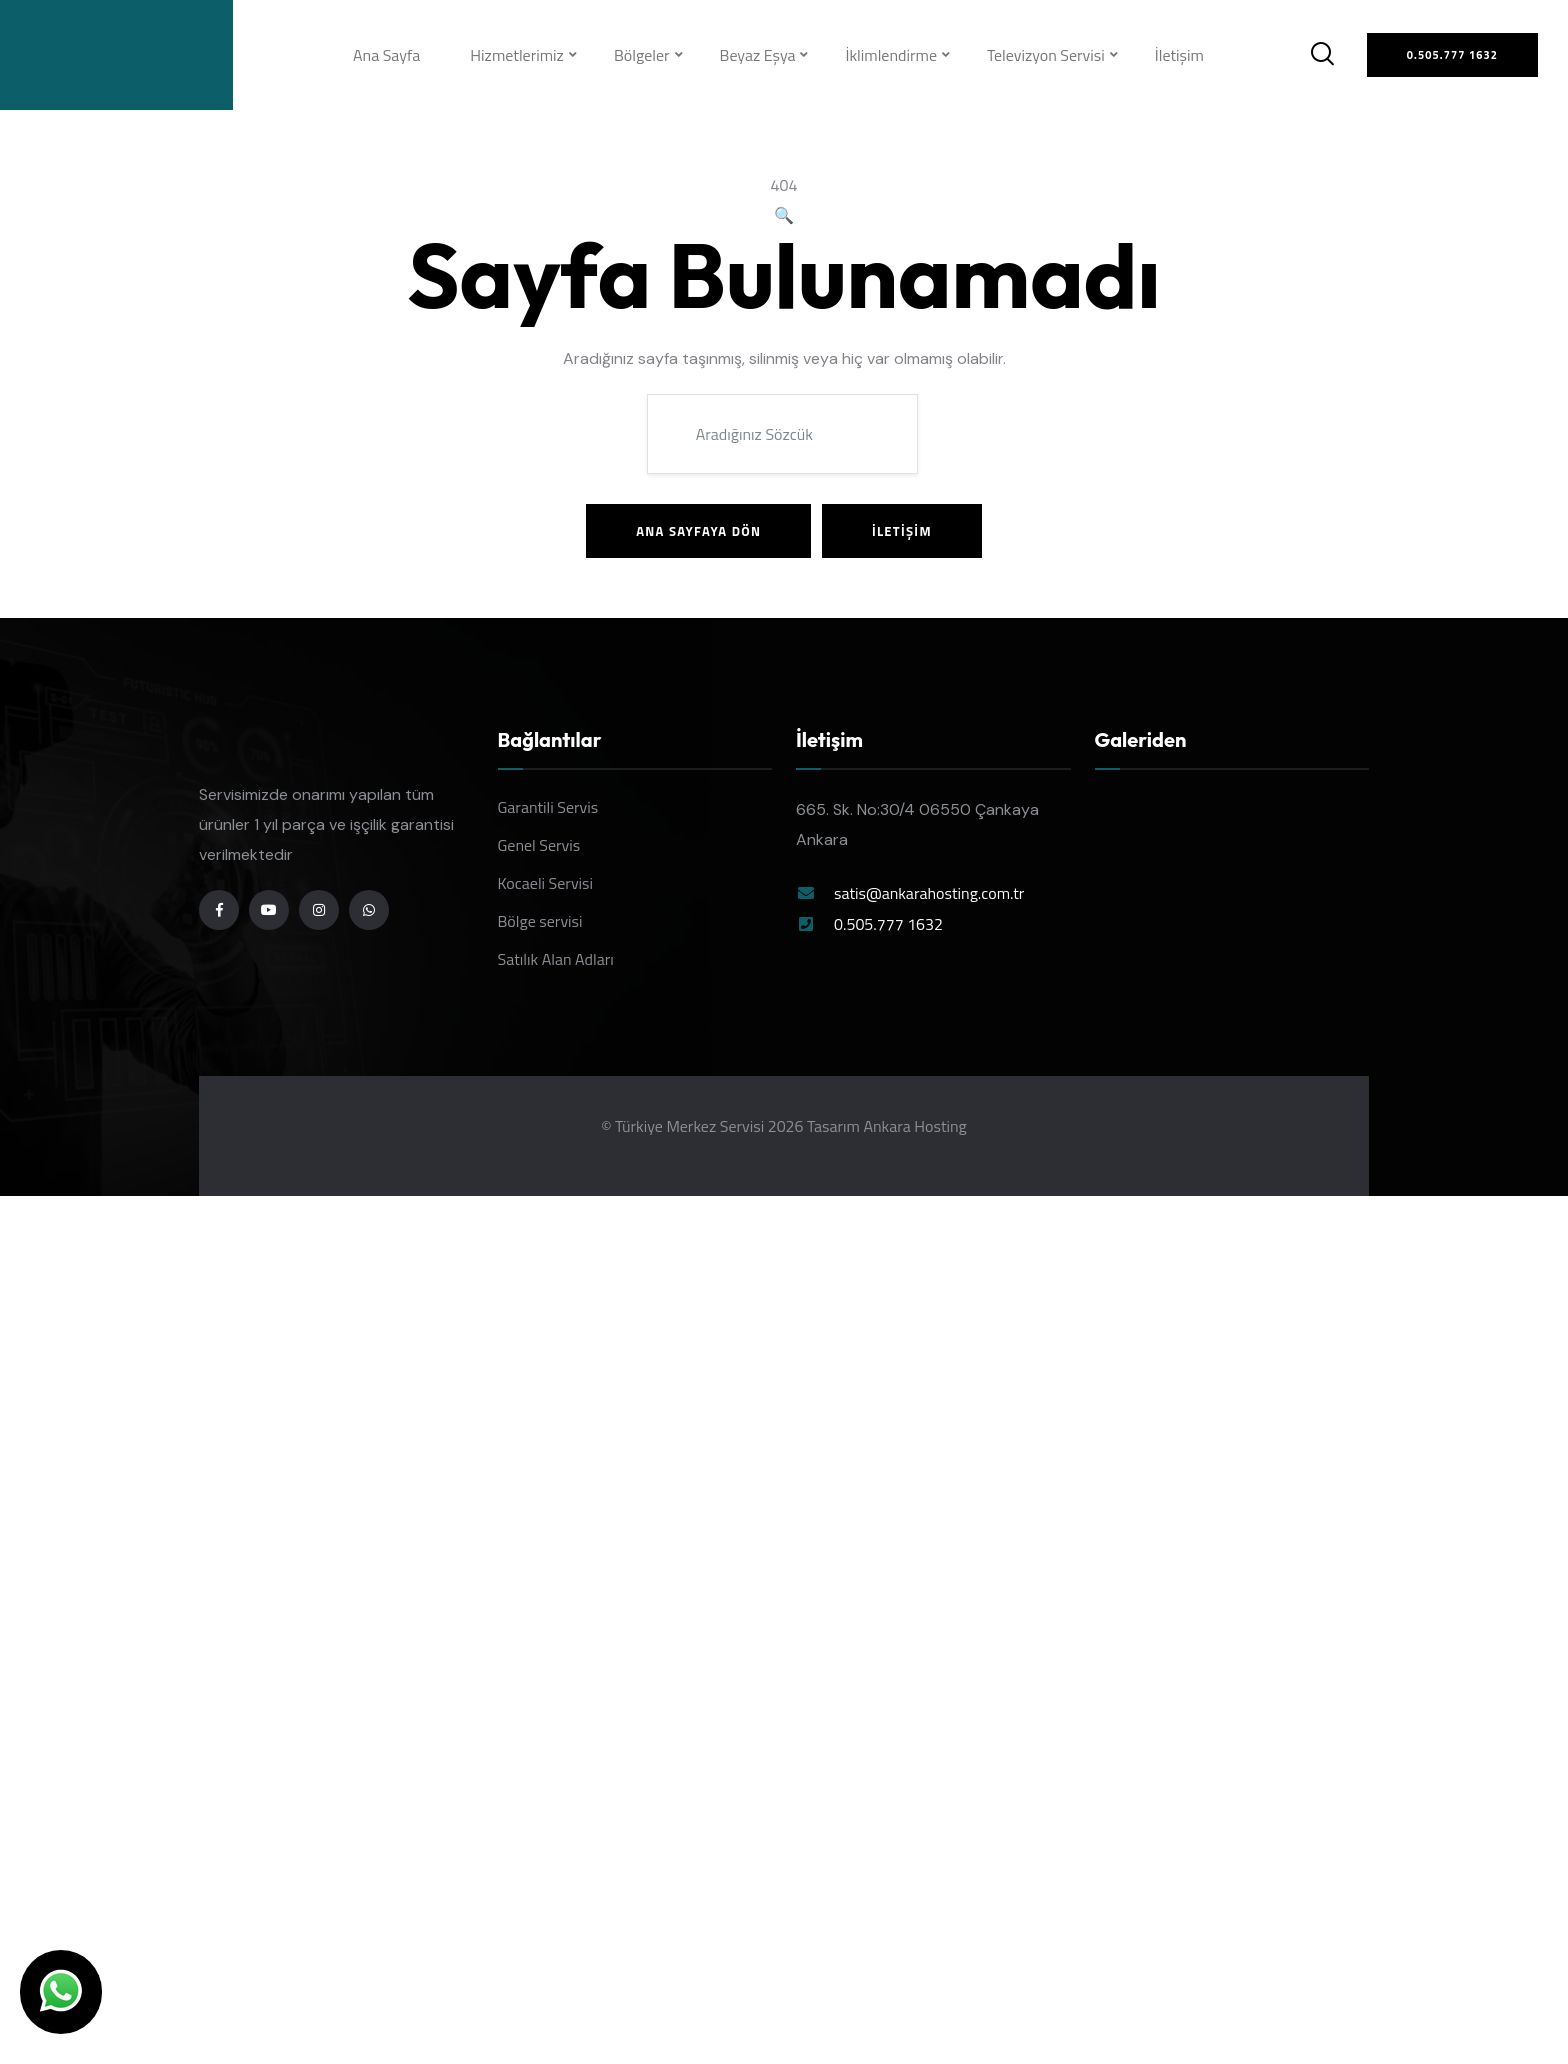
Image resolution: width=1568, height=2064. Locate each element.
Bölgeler (642, 55)
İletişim (1179, 55)
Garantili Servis (548, 807)
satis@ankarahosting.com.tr (929, 893)
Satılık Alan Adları (556, 959)
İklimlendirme (891, 55)
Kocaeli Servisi (546, 883)
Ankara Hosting (914, 1126)
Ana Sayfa (386, 55)
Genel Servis (539, 845)
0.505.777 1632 (888, 924)
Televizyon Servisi (1046, 55)
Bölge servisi (540, 921)
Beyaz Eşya (758, 55)
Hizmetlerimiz (517, 55)
